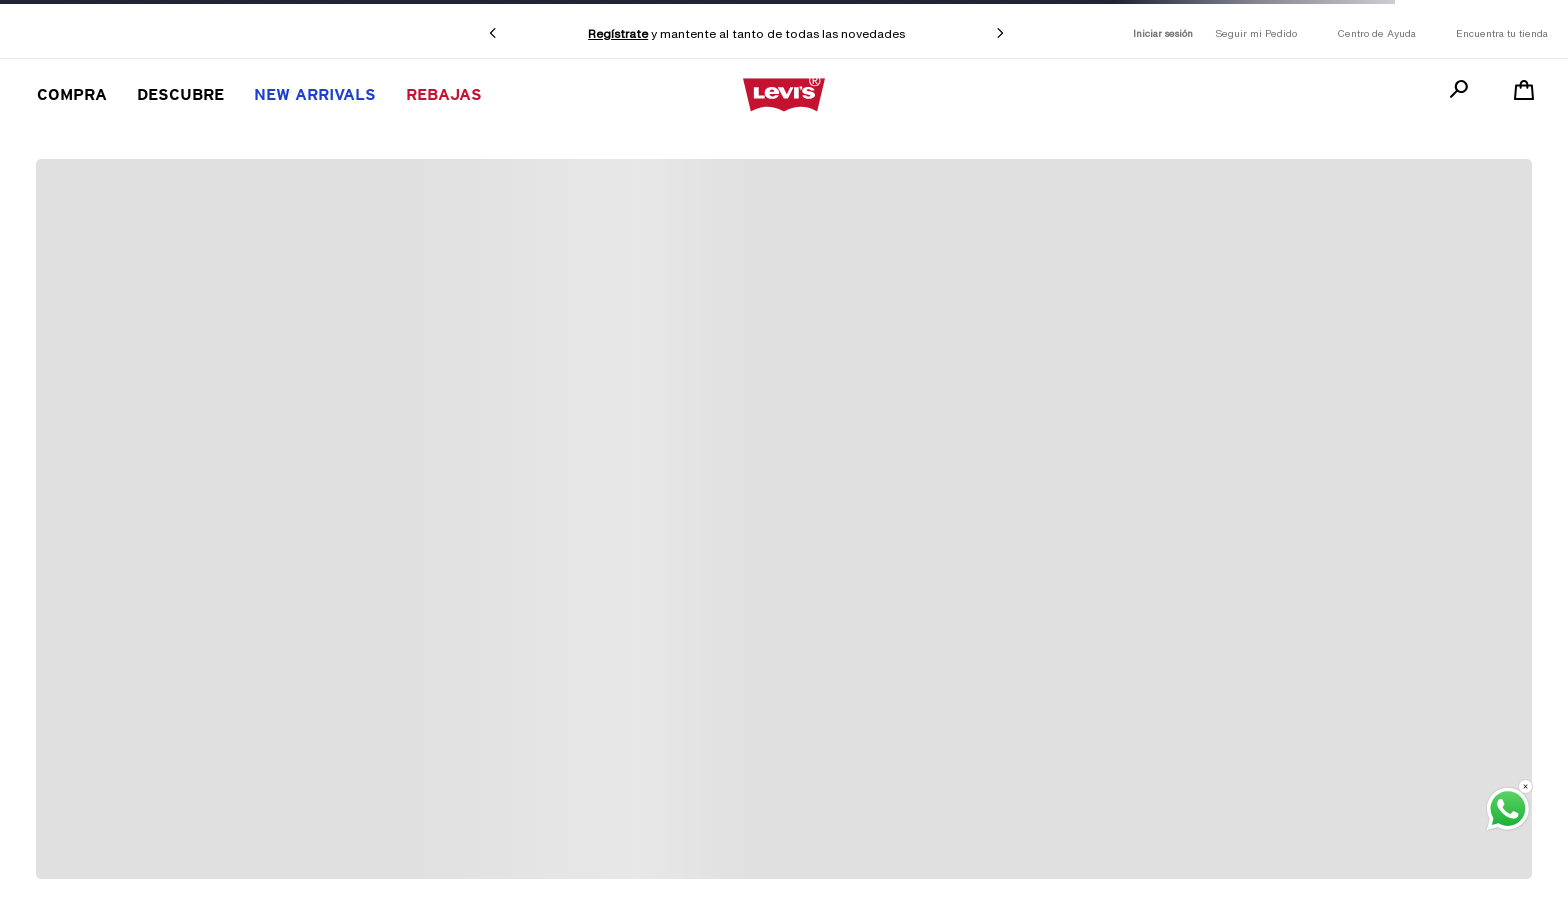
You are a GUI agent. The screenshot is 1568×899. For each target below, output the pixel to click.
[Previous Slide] (493, 33)
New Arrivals (315, 94)
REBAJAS (444, 94)
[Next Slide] (1000, 33)
